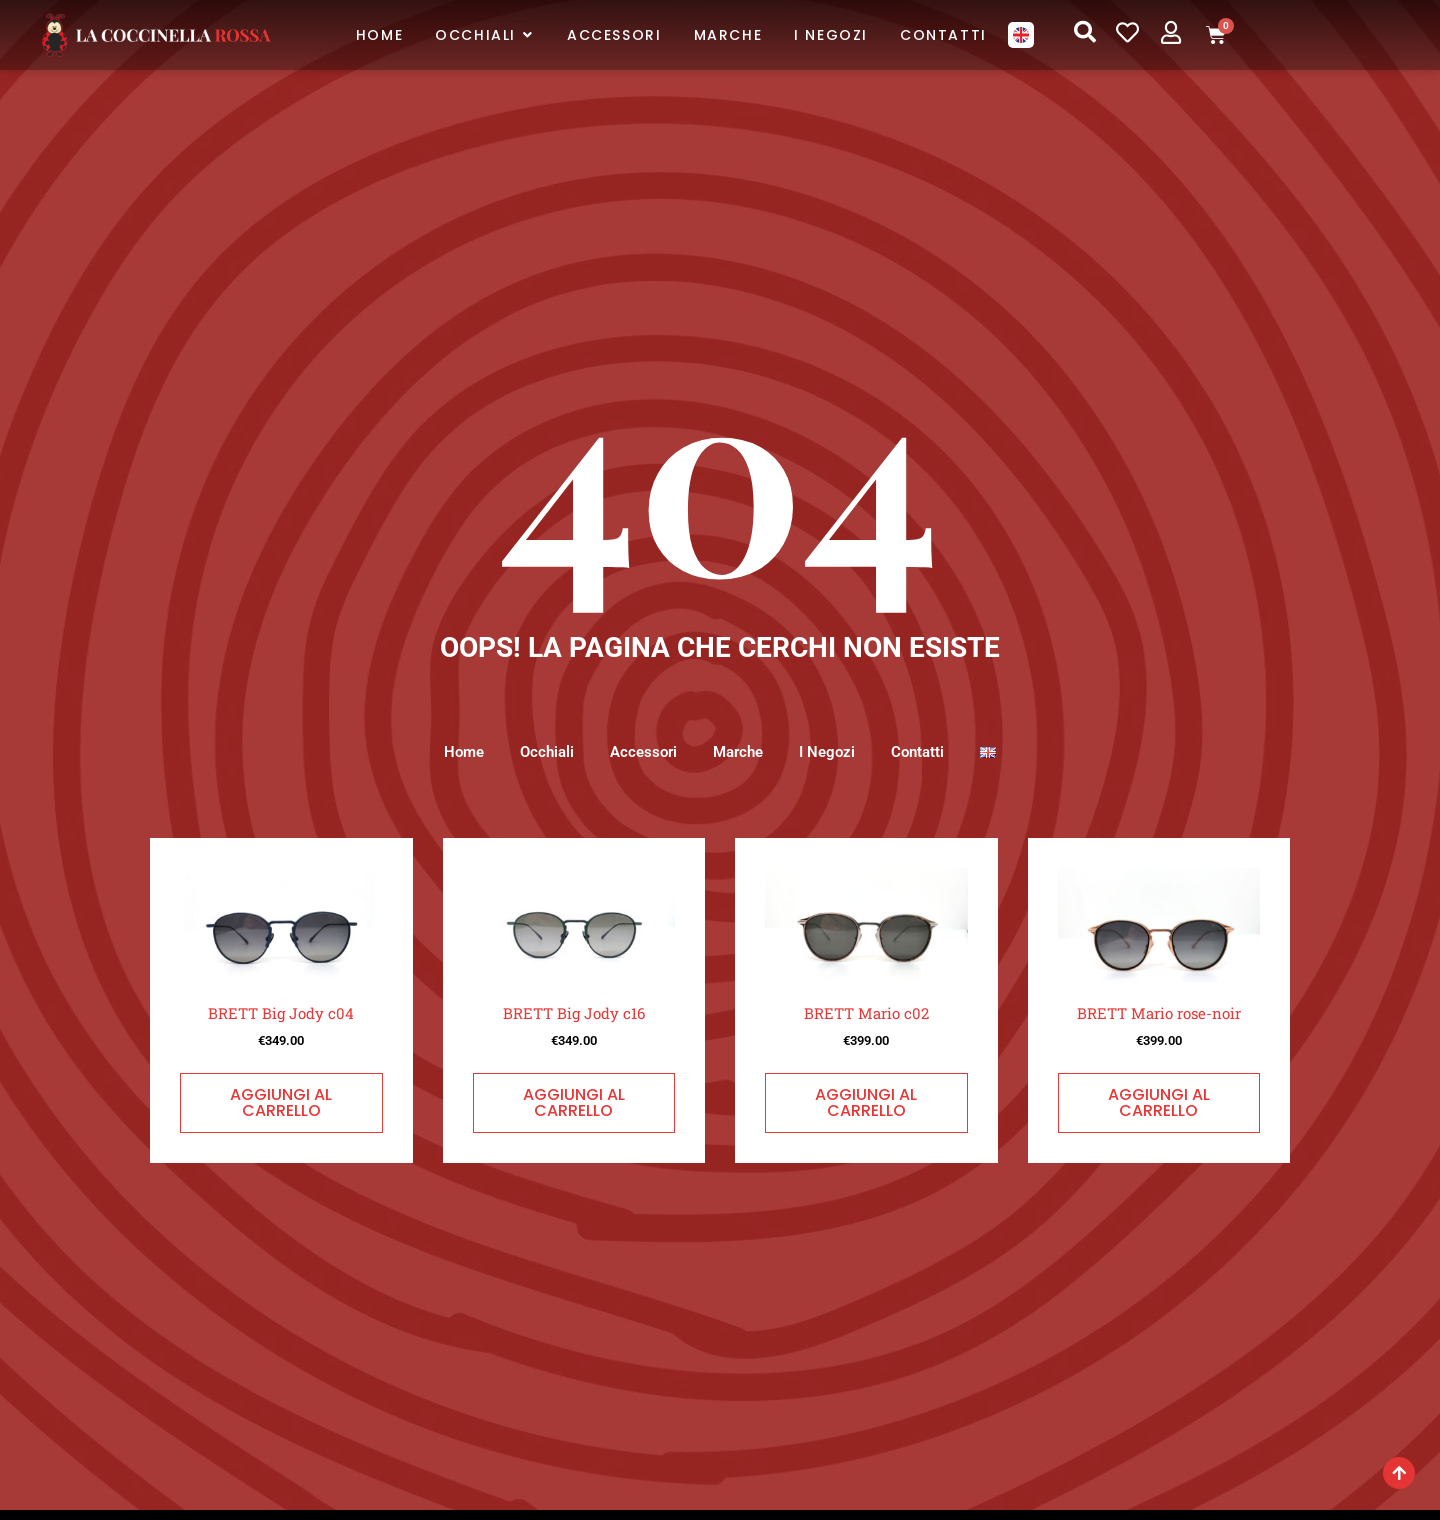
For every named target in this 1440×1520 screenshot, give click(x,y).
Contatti (925, 752)
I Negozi (831, 752)
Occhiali (539, 752)
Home (452, 752)
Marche (738, 752)
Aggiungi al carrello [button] (281, 1103)
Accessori (639, 752)
